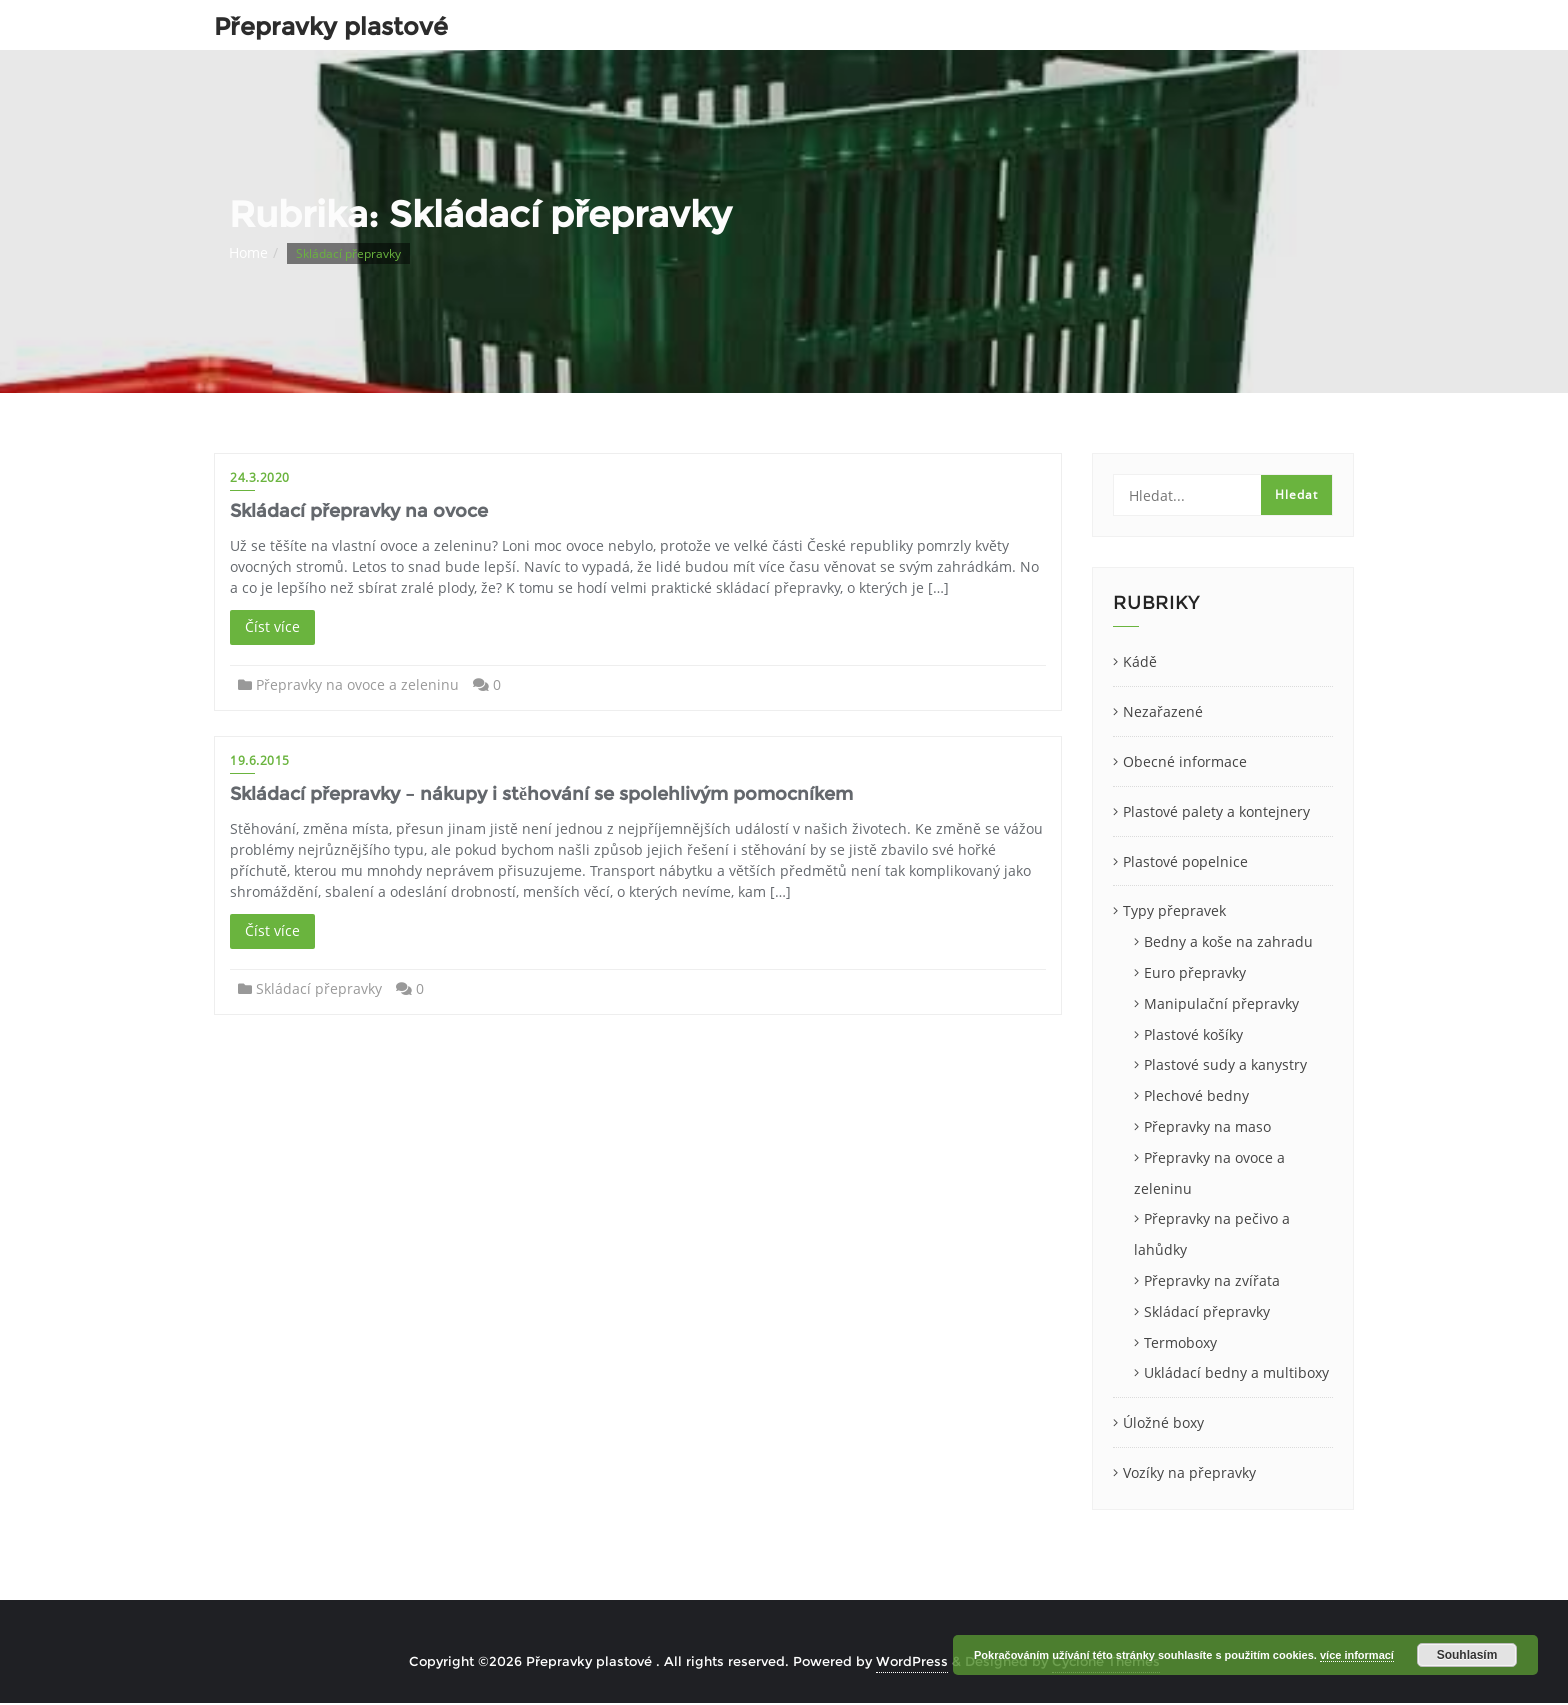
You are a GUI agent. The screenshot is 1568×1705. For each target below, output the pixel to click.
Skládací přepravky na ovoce (359, 511)
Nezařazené (1163, 711)
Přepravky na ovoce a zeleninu (357, 684)
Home (248, 252)
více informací (1357, 1655)
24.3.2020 (260, 477)
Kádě (1140, 661)
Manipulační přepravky (1221, 1003)
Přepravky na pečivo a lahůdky (1212, 1234)
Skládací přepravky (319, 988)
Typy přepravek (1174, 910)
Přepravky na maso (1207, 1126)
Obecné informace (1185, 761)
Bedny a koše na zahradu (1228, 941)
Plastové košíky (1193, 1034)
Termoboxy (1180, 1342)
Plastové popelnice (1185, 861)
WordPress (912, 1661)
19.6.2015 (260, 760)
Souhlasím (1467, 1655)
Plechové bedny (1196, 1095)
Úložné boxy (1163, 1422)
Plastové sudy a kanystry (1225, 1064)
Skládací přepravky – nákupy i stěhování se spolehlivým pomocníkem (541, 794)
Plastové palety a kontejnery (1216, 811)
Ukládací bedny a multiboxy (1236, 1372)
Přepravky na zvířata (1212, 1280)
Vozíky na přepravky (1189, 1472)
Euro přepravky (1195, 972)
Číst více (272, 626)
